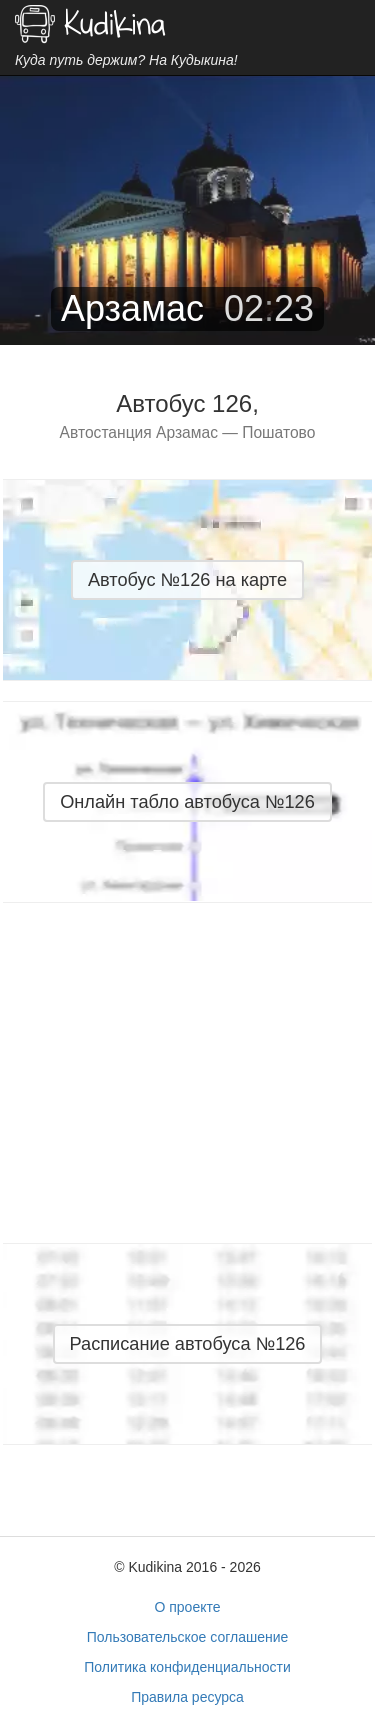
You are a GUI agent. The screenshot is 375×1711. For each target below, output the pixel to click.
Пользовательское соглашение (188, 1637)
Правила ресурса (187, 1697)
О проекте (187, 1607)
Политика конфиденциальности (187, 1667)
